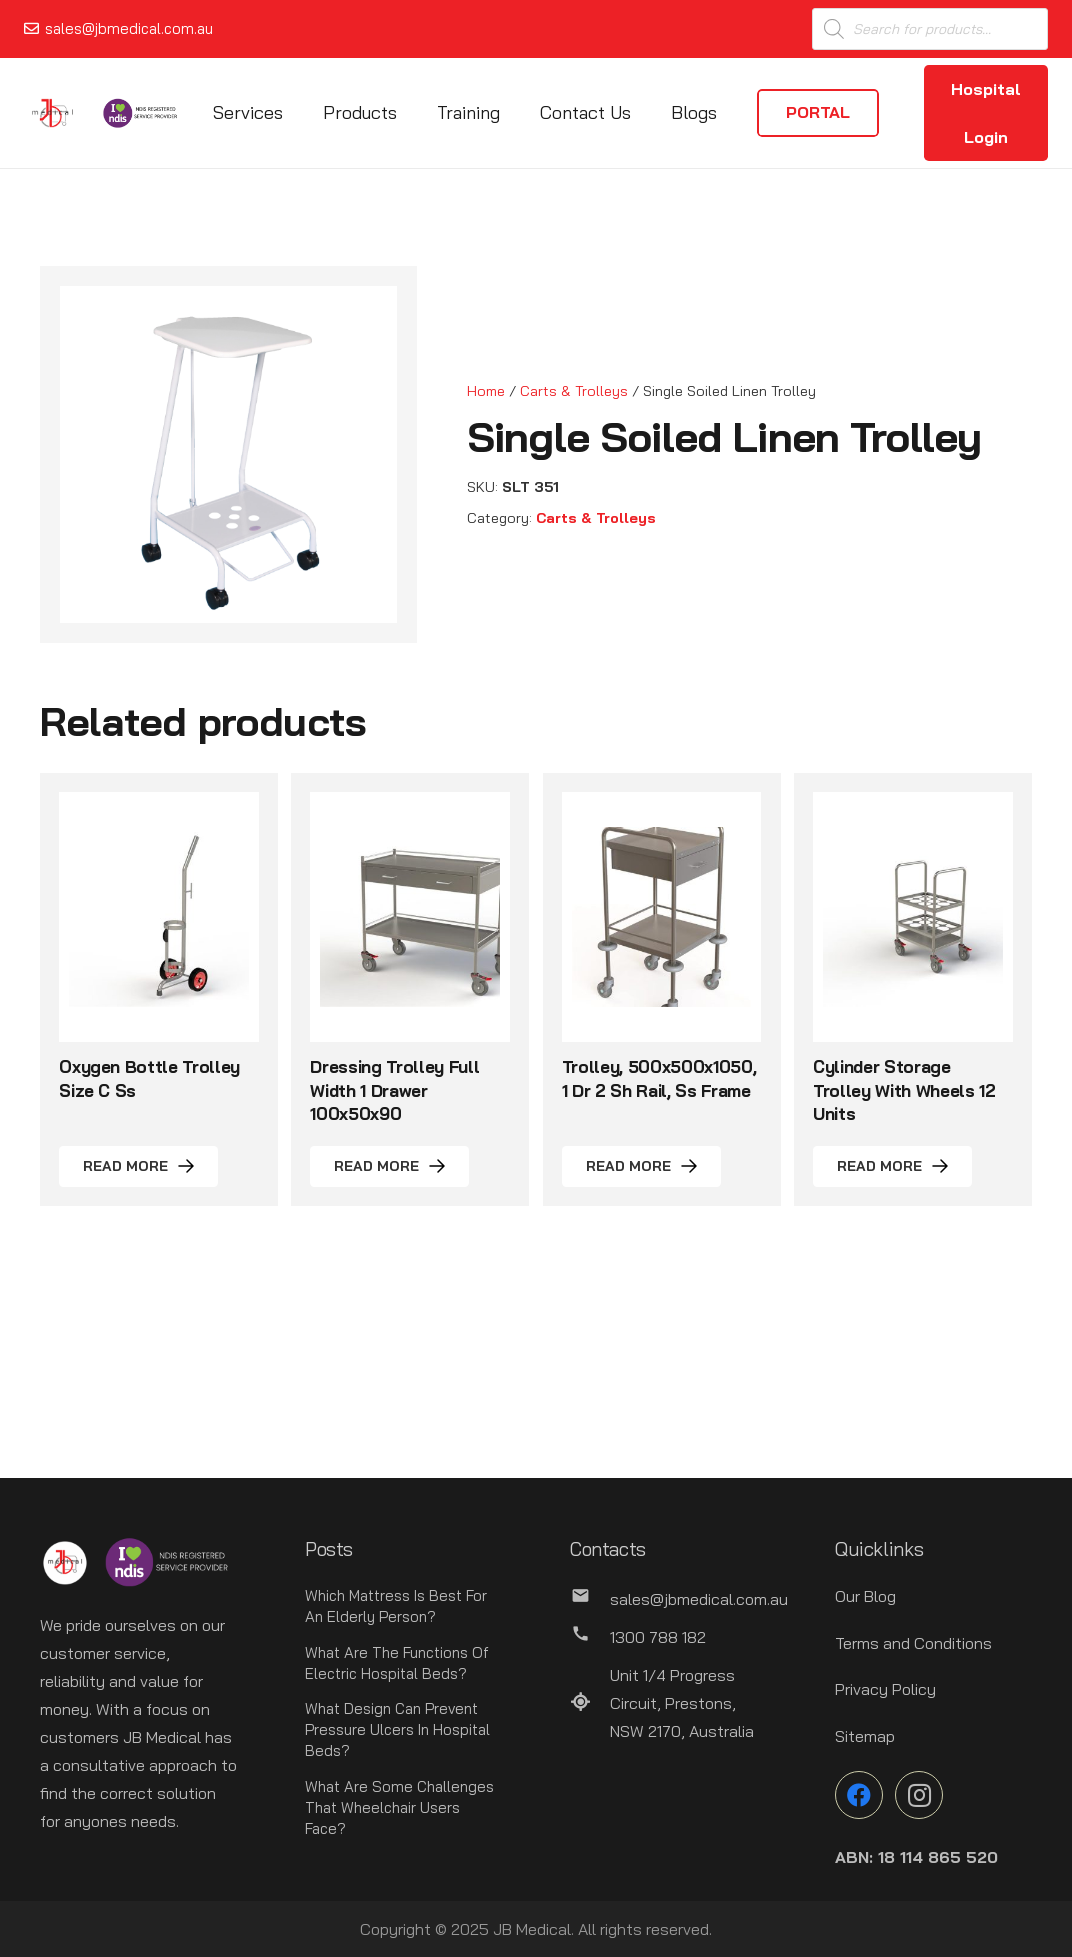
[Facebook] (859, 1795)
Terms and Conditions (913, 1643)
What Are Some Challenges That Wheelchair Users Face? (399, 1807)
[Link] (52, 113)
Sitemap (865, 1736)
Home (486, 391)
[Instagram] (919, 1795)
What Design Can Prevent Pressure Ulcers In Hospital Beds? (397, 1729)
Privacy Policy (885, 1689)
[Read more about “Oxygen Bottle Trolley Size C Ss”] (138, 1166)
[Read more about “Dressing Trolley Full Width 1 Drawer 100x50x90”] (389, 1166)
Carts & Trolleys (574, 391)
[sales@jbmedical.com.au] (590, 1599)
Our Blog (865, 1596)
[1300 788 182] (590, 1637)
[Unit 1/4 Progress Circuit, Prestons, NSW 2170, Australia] (590, 1703)
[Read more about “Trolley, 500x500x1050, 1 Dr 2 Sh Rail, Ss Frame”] (641, 1166)
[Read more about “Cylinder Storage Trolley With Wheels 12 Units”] (892, 1166)
